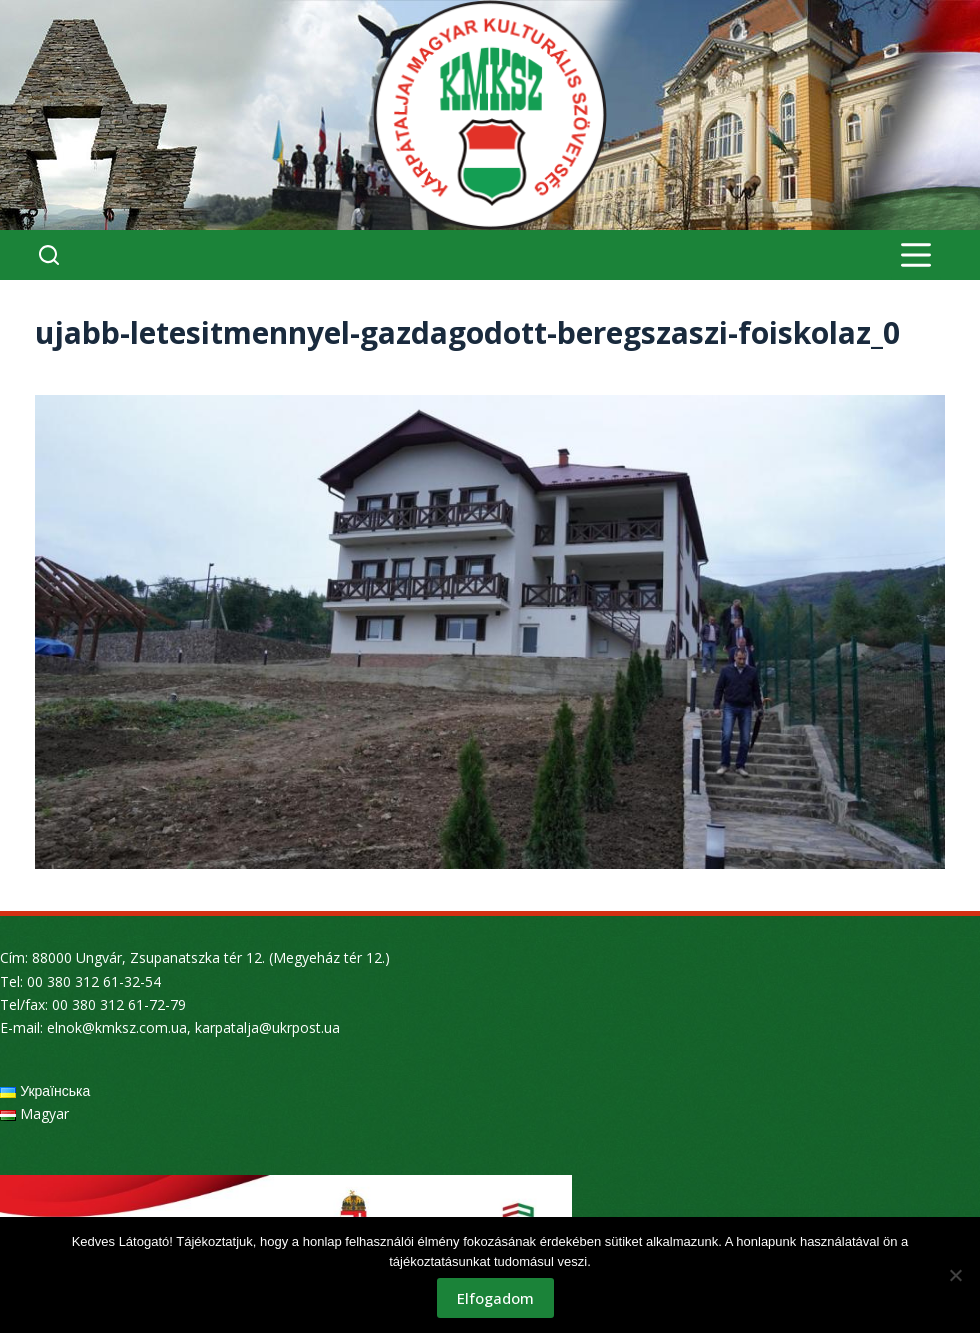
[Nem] (955, 1275)
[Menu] (916, 255)
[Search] (49, 255)
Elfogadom (495, 1298)
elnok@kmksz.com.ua (117, 1027)
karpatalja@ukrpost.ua (267, 1027)
